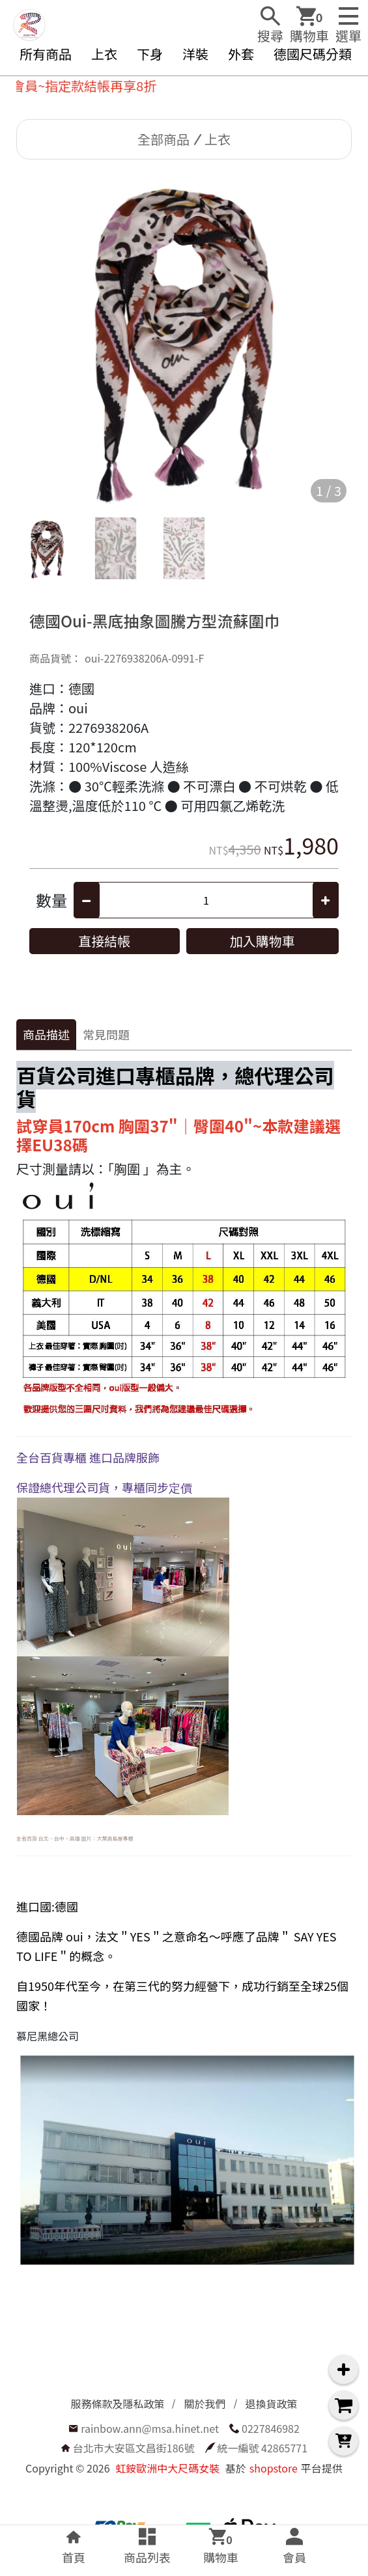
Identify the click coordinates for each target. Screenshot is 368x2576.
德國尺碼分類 (313, 53)
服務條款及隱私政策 (117, 2403)
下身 (150, 53)
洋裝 (195, 53)
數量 (51, 899)
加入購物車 (262, 940)
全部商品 (163, 139)
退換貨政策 (272, 2403)
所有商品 (46, 53)
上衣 (104, 53)
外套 (241, 53)
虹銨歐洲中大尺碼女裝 (167, 2468)
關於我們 (204, 2403)
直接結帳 (104, 940)
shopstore (273, 2468)
